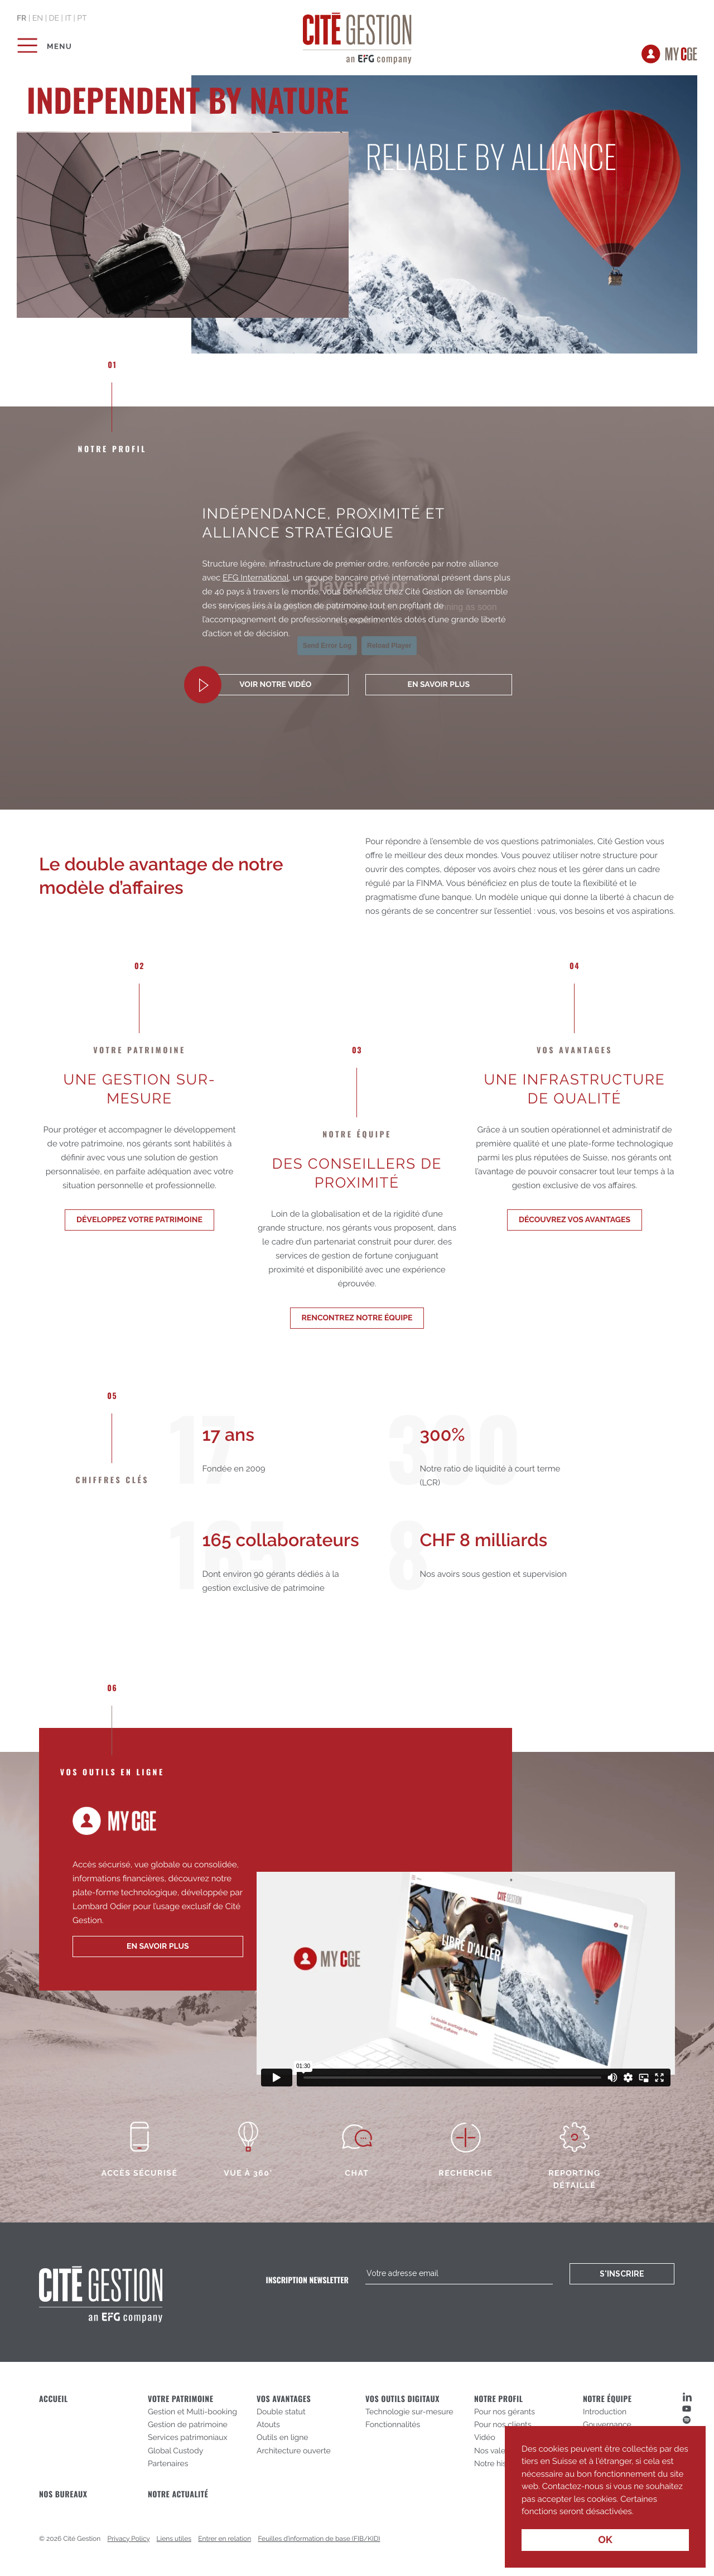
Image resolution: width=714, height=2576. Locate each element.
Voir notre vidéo (275, 684)
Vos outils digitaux (402, 2399)
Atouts (268, 2424)
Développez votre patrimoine (139, 1220)
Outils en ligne (282, 2437)
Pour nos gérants (504, 2412)
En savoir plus (439, 684)
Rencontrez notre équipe (357, 1318)
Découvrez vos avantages (574, 1220)
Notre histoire (498, 2463)
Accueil (53, 2399)
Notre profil (498, 2399)
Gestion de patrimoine (188, 2424)
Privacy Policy (129, 2539)
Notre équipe (607, 2399)
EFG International (256, 578)
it (68, 18)
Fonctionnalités (392, 2424)
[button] (637, 2512)
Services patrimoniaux (188, 2437)
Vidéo (484, 2437)
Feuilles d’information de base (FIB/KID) (319, 2539)
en (37, 18)
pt (81, 18)
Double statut (281, 2412)
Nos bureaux (63, 2494)
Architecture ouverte (294, 2451)
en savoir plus (158, 1946)
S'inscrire (622, 2273)
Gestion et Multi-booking (192, 2412)
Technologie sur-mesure (409, 2412)
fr (21, 18)
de (54, 18)
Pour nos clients (503, 2424)
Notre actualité (178, 2494)
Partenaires (168, 2463)
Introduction (604, 2412)
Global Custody (175, 2451)
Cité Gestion (357, 36)
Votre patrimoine (180, 2399)
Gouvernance (607, 2424)
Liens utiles (174, 2539)
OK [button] (605, 2540)
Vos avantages (284, 2399)
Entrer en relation (224, 2539)
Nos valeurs (495, 2451)
